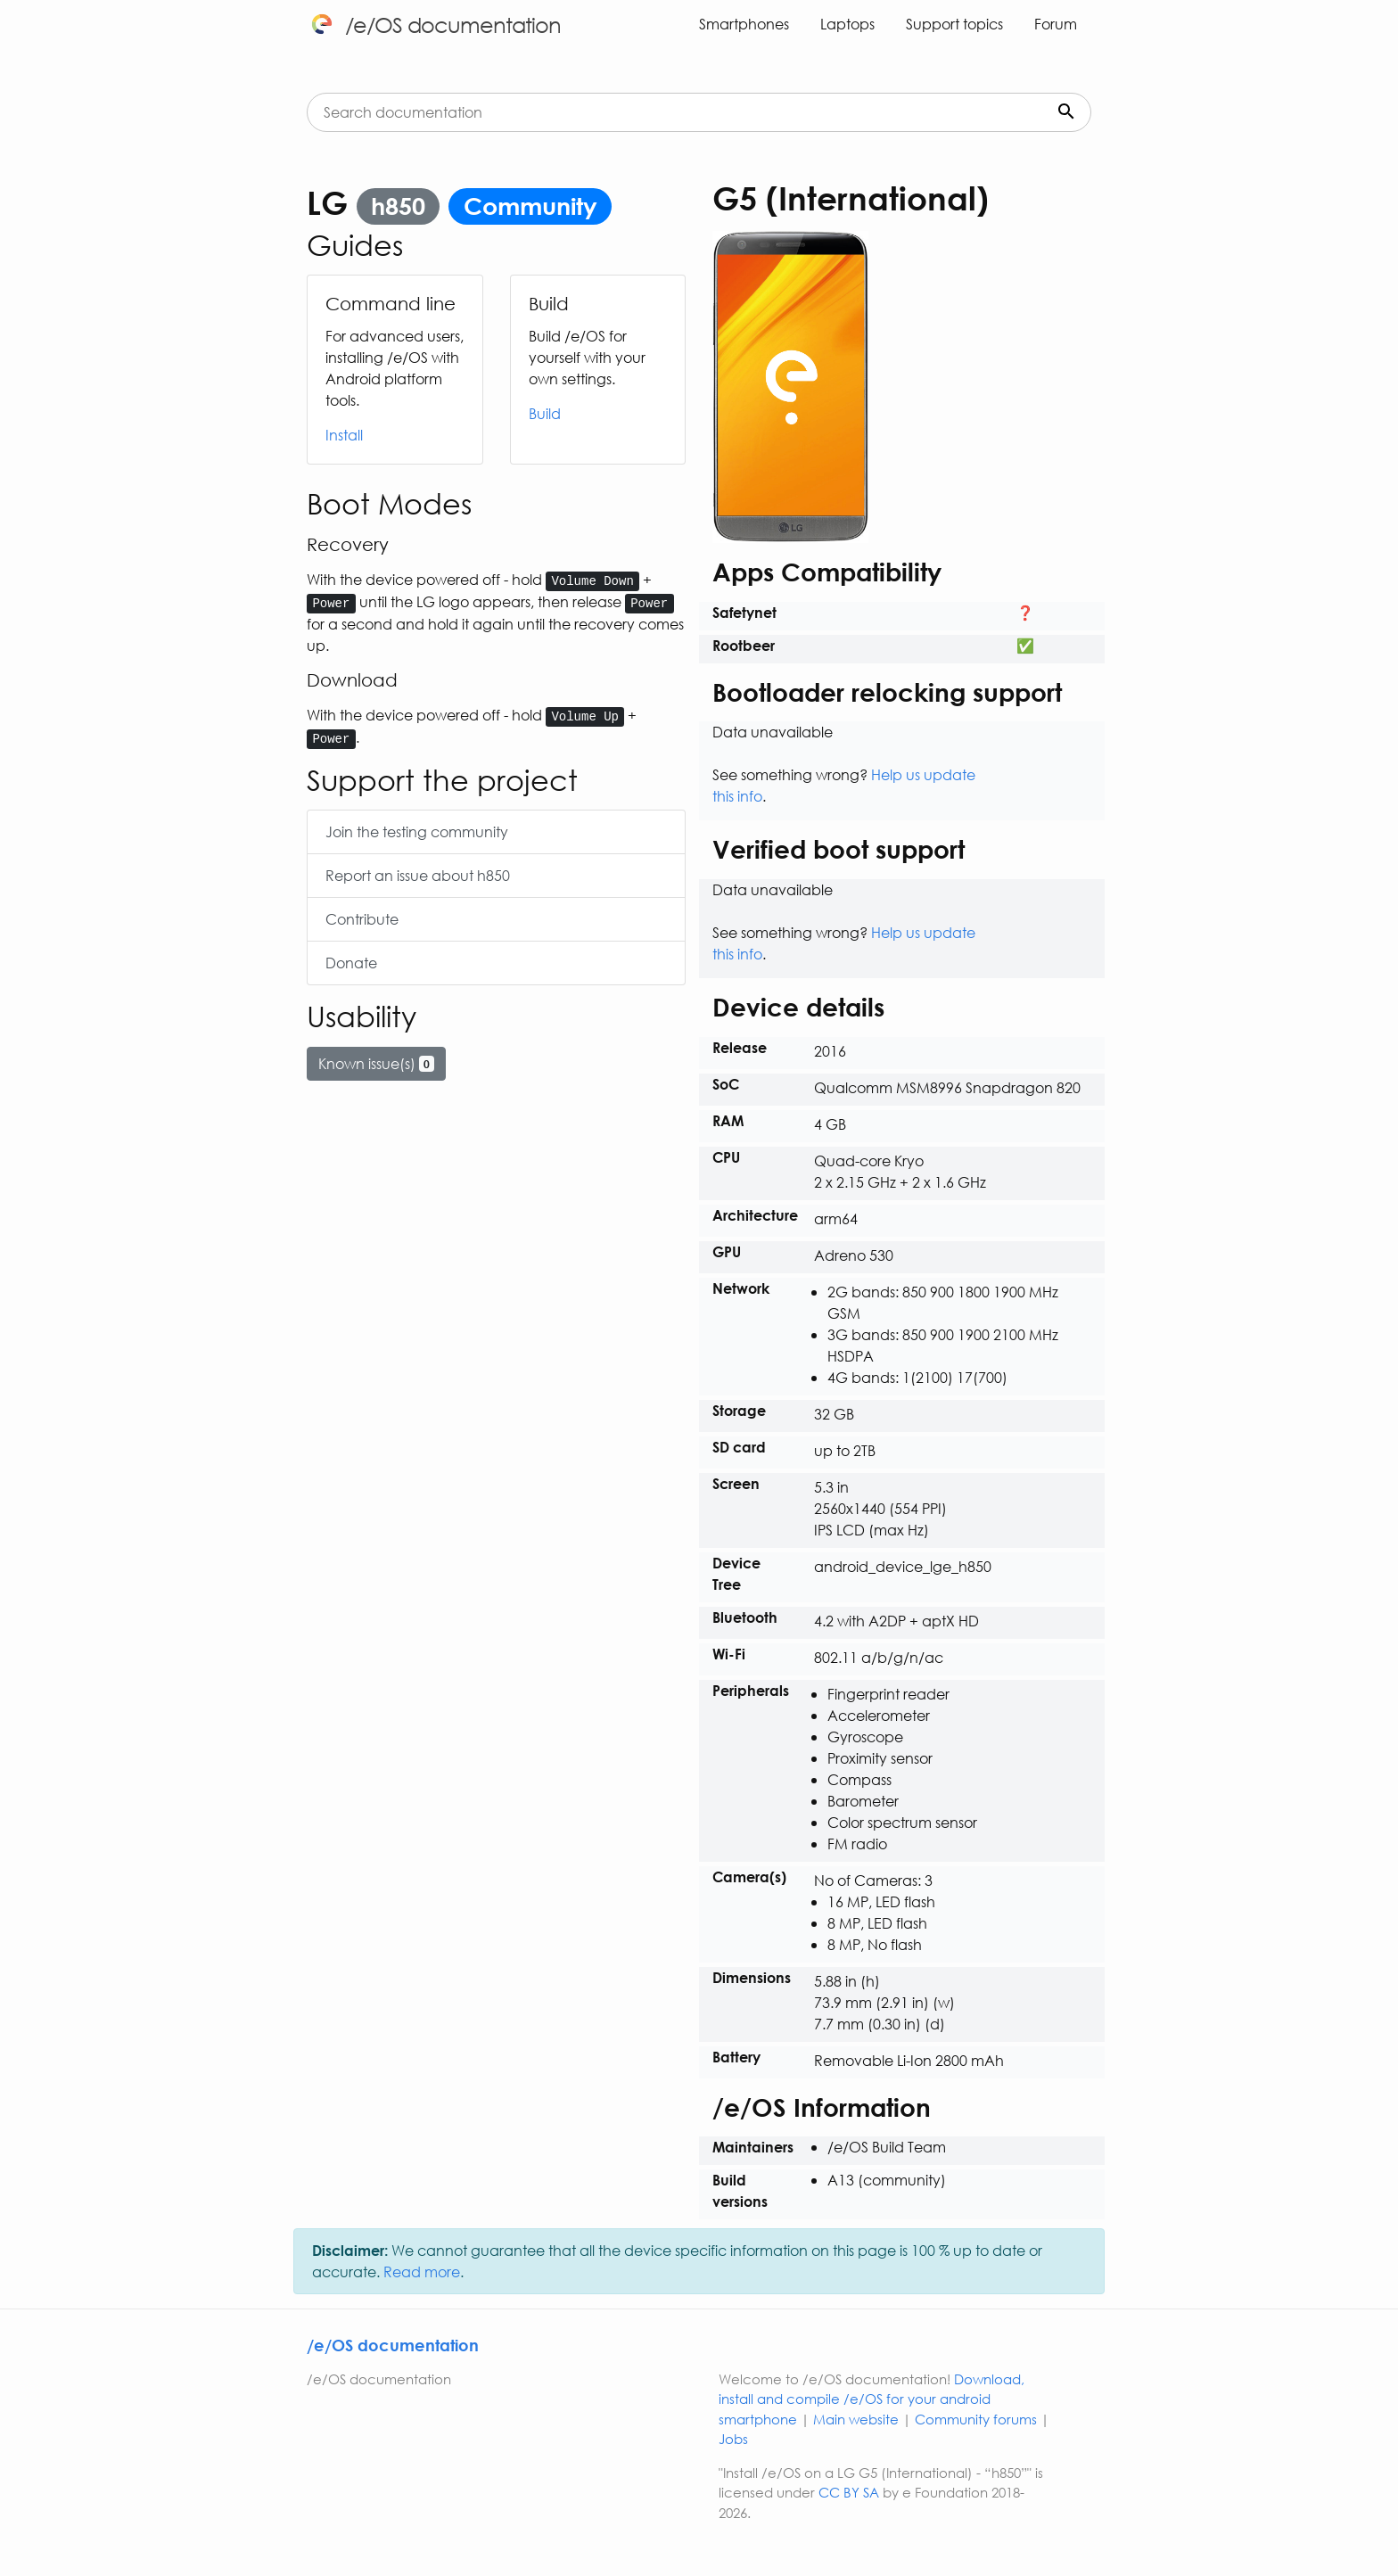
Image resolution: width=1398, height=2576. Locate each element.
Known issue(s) (376, 1063)
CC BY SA (848, 2492)
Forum (1055, 23)
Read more (421, 2271)
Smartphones (744, 23)
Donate (351, 962)
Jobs (733, 2439)
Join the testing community (416, 831)
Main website (856, 2419)
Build (545, 413)
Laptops (847, 23)
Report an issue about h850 (417, 875)
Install (344, 434)
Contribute (362, 918)
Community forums (976, 2419)
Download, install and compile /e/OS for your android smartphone (871, 2399)
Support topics (954, 23)
